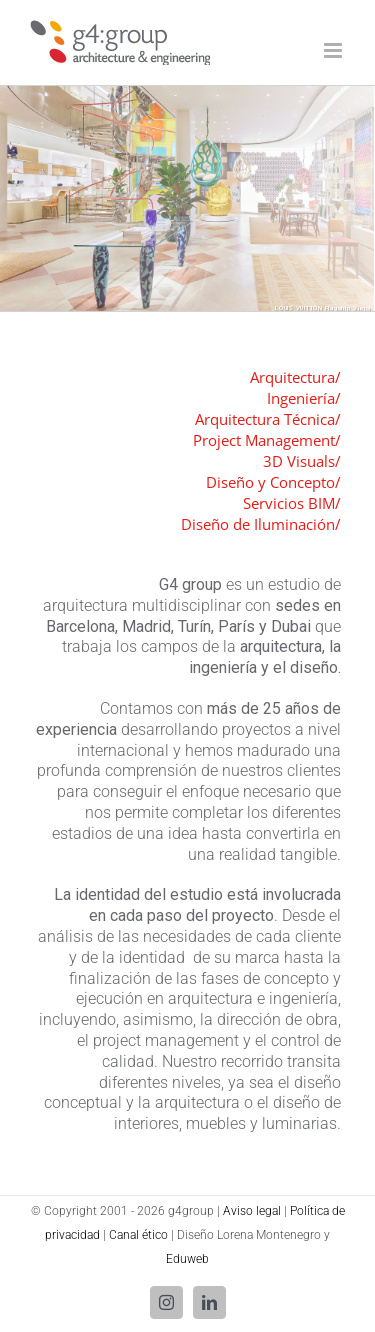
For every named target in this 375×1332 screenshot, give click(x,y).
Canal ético (138, 1235)
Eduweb (187, 1259)
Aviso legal (252, 1211)
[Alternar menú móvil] (334, 50)
